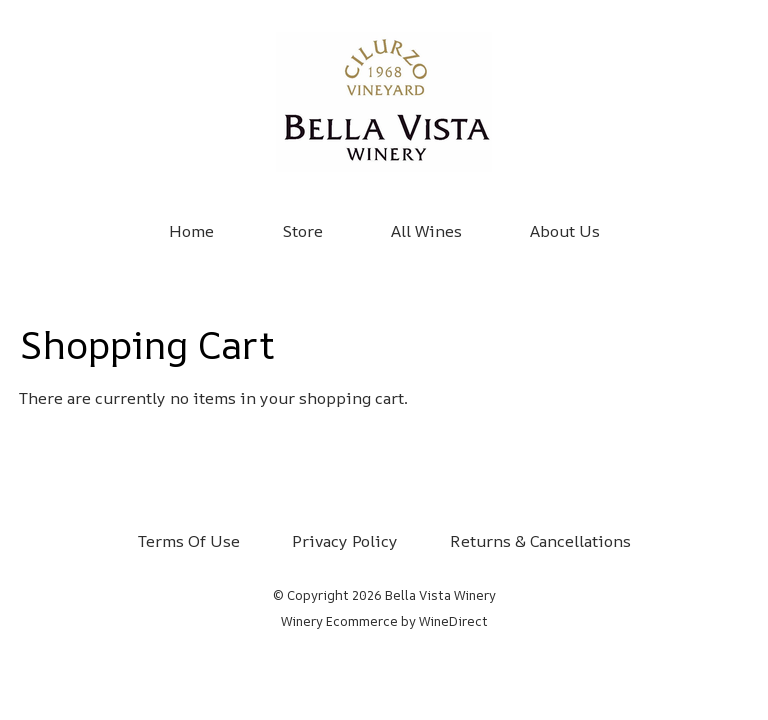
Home (191, 231)
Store (302, 231)
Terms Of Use (189, 541)
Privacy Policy (345, 541)
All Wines (426, 231)
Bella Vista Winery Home (384, 102)
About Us (565, 231)
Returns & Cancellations (540, 541)
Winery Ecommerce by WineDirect (384, 621)
